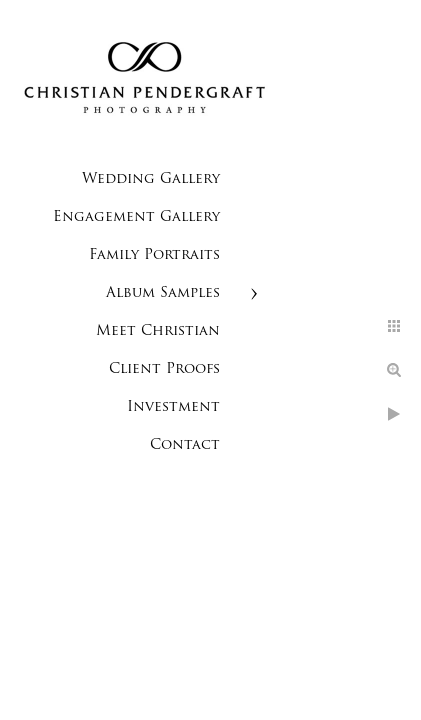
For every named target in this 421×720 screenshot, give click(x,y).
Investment (173, 407)
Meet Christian (158, 331)
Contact (185, 445)
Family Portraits (154, 255)
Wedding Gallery (151, 179)
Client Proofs (164, 369)
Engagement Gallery (136, 217)
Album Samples (163, 293)
